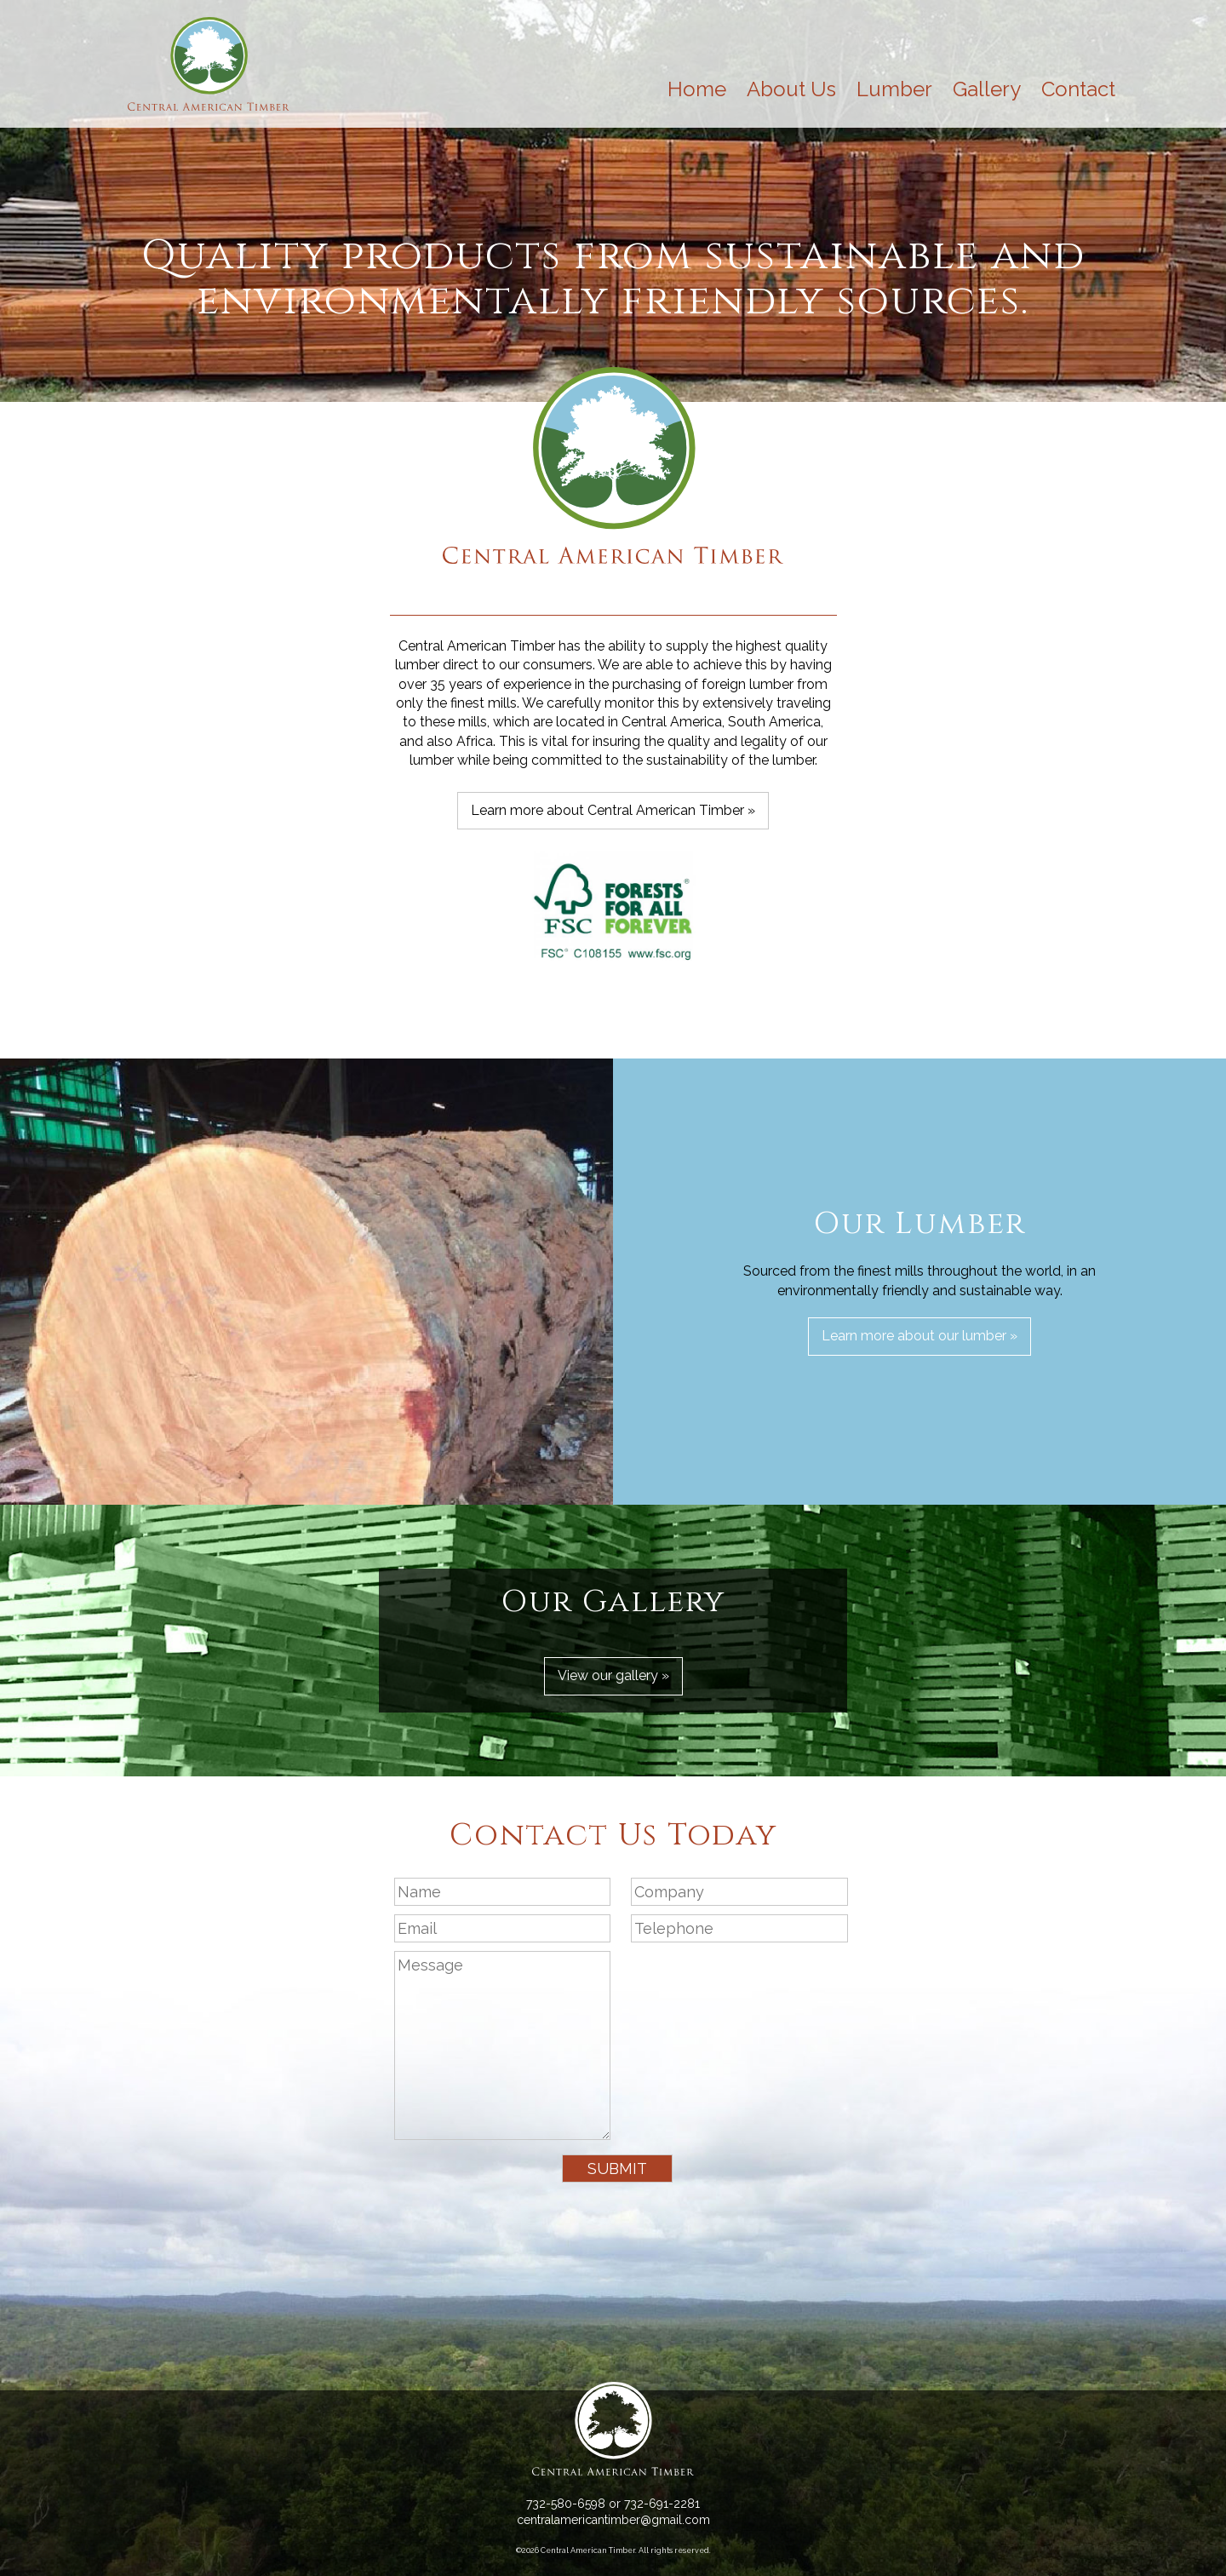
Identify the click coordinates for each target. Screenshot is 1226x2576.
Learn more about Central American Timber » (613, 810)
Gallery (987, 89)
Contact (1078, 89)
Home (696, 89)
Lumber (894, 89)
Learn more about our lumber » (919, 1336)
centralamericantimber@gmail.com (613, 2520)
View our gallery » (613, 1675)
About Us (791, 89)
